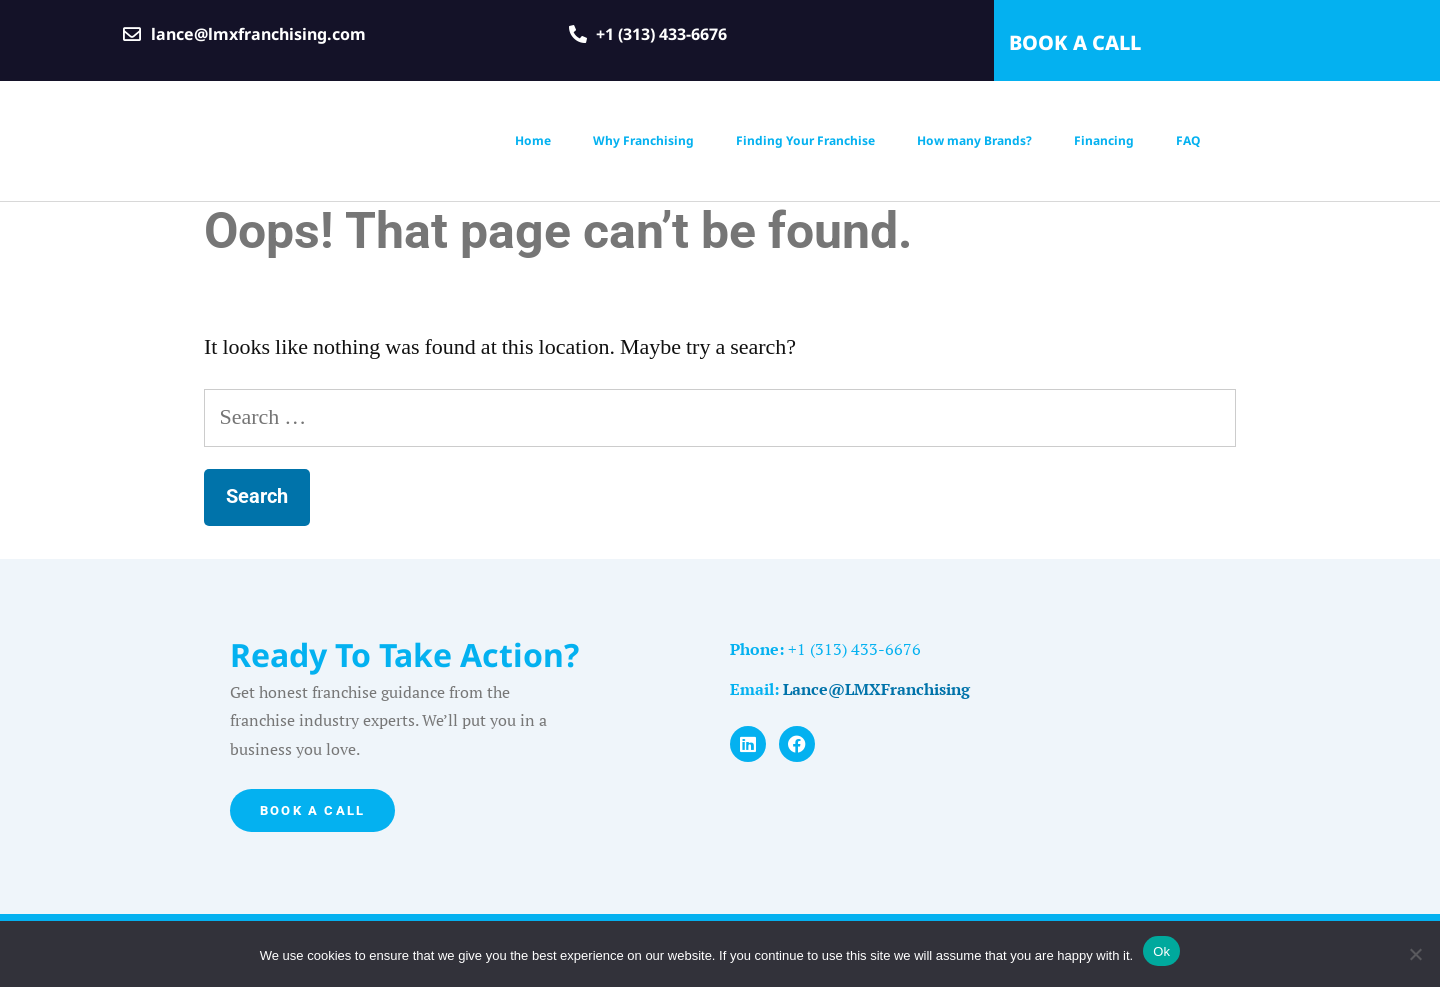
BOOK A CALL (1075, 42)
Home (533, 140)
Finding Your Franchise (805, 140)
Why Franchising (643, 140)
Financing (1104, 140)
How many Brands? (974, 140)
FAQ (1188, 140)
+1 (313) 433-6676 (852, 649)
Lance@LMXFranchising (876, 689)
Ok (1161, 951)
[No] (1415, 954)
